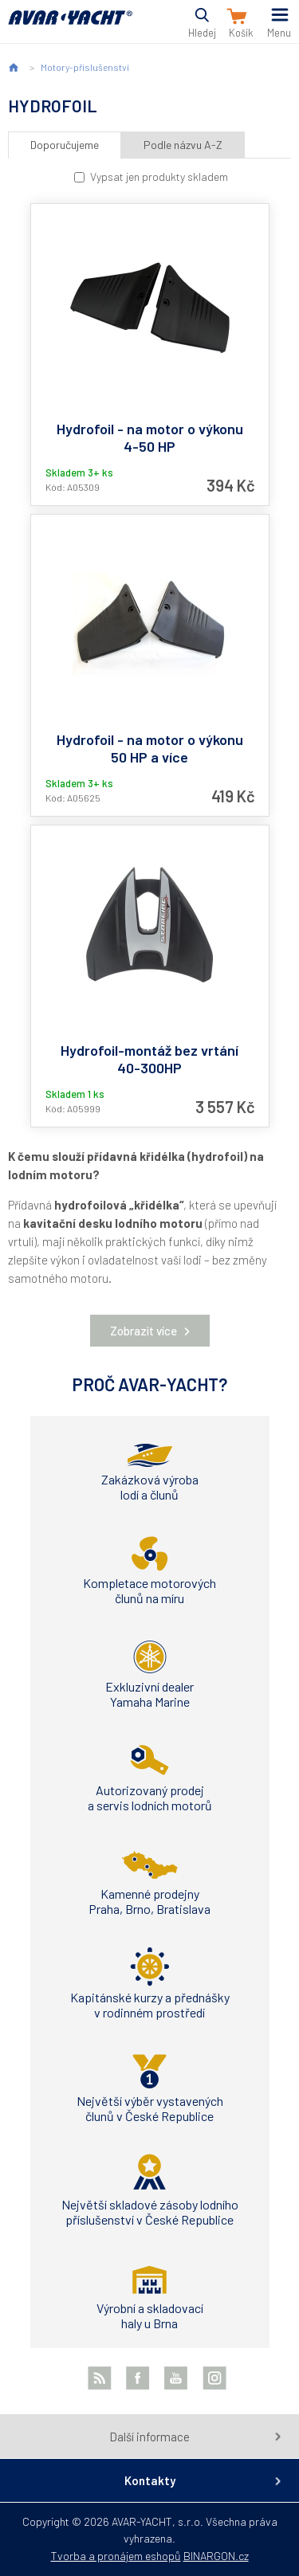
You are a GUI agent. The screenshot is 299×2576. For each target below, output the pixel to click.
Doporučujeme (64, 144)
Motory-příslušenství (85, 67)
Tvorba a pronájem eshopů (116, 2555)
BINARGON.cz (216, 2555)
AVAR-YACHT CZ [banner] (70, 26)
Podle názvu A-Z (183, 144)
